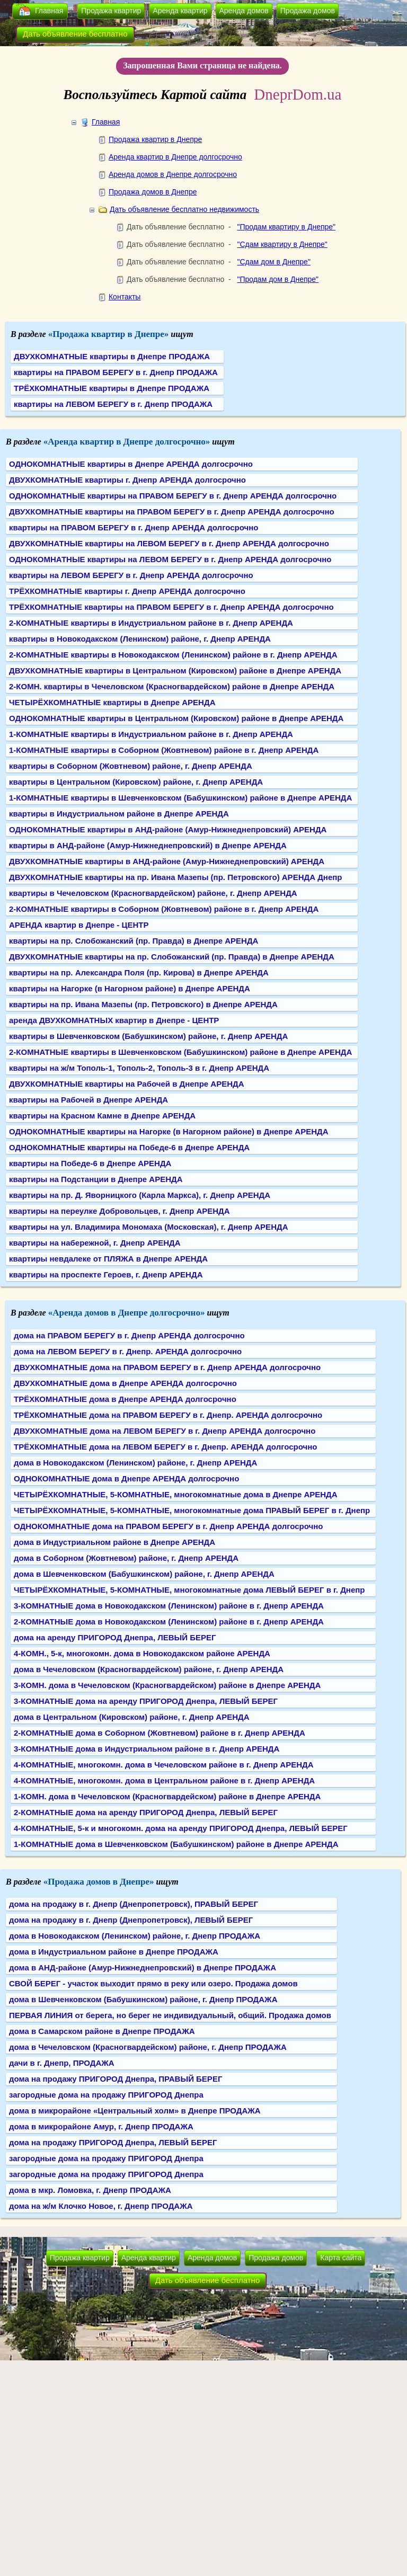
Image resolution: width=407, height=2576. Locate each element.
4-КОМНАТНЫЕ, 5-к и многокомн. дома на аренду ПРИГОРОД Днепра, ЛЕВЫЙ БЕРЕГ (181, 1828)
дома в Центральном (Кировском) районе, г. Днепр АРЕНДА (132, 1716)
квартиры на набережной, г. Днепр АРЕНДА (95, 1242)
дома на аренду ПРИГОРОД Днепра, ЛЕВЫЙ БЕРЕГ (115, 1637)
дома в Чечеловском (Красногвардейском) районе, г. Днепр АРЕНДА (149, 1669)
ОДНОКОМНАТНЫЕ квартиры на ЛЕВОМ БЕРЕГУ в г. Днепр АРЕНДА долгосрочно (170, 559)
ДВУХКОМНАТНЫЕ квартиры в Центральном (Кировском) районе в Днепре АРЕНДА (175, 670)
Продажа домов (307, 10)
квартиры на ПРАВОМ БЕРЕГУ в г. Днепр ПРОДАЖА (116, 372)
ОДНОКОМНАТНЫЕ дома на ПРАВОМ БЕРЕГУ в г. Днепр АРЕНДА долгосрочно (168, 1526)
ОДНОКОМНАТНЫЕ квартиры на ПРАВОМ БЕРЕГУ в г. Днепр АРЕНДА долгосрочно (173, 495)
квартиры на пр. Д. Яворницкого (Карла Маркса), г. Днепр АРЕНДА (139, 1195)
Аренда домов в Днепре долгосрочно (173, 174)
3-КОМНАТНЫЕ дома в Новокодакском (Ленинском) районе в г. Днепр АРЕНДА (169, 1605)
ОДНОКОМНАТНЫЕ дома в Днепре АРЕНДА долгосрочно (126, 1478)
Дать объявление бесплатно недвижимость (184, 209)
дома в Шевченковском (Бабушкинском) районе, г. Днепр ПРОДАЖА (143, 1999)
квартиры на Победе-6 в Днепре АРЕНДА (90, 1163)
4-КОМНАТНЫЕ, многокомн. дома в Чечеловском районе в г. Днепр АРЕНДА (164, 1764)
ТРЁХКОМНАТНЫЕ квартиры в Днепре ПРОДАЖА (111, 388)
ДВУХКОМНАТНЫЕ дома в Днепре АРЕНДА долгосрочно (125, 1383)
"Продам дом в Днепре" (277, 279)
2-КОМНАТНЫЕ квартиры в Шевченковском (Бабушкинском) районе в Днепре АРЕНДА (180, 1051)
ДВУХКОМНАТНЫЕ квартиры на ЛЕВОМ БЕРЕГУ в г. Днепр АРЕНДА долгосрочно (169, 543)
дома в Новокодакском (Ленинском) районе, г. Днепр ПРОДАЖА (134, 1935)
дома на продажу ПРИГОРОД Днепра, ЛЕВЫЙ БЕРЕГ (113, 2142)
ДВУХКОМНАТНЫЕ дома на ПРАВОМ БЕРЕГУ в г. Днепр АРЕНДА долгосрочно (167, 1367)
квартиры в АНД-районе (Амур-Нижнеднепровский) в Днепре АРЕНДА (148, 845)
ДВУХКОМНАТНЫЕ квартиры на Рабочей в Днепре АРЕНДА (126, 1083)
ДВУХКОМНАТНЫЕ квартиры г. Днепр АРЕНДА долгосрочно (127, 479)
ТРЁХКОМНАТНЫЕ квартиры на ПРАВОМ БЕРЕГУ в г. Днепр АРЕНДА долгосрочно (171, 606)
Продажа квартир (111, 10)
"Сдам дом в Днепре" (273, 261)
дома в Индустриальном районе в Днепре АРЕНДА (114, 1542)
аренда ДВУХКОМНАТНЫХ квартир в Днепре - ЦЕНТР (114, 1020)
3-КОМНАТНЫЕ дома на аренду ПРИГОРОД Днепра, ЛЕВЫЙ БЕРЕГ (146, 1701)
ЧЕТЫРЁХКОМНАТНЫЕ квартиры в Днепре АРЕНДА (112, 702)
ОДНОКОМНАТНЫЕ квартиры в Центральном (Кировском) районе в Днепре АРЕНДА (176, 718)
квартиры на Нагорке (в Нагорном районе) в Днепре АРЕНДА (129, 988)
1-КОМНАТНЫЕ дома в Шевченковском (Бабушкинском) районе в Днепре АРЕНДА (176, 1844)
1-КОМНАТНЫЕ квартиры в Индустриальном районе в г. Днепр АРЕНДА (151, 734)
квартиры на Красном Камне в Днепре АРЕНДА (102, 1115)
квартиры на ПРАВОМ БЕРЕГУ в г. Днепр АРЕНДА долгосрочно (133, 527)
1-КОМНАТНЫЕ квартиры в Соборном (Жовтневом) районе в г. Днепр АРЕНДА (163, 749)
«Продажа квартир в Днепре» (108, 334)
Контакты (124, 296)
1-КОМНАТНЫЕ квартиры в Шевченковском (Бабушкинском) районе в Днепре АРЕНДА (180, 797)
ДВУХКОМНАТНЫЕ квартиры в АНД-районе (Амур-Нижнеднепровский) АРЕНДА (166, 861)
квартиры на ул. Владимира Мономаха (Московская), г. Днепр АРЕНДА (148, 1226)
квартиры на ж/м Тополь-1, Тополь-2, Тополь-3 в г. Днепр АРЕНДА (139, 1067)
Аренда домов (244, 10)
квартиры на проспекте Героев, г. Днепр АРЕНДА (105, 1274)
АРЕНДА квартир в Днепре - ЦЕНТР (78, 924)
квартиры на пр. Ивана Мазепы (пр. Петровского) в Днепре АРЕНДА (143, 1004)
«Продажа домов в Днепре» (98, 1882)
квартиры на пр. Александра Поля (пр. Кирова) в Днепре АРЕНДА (139, 972)
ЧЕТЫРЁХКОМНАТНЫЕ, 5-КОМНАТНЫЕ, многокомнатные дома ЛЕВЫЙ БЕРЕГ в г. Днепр (189, 1589)
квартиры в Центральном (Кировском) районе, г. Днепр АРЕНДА (136, 781)
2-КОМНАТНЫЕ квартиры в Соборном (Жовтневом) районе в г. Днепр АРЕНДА (163, 908)
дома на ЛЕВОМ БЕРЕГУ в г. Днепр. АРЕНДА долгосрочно (128, 1351)
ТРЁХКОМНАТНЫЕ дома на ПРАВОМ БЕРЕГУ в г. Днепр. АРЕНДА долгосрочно (168, 1414)
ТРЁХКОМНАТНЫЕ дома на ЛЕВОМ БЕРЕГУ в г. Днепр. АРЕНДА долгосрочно (165, 1446)
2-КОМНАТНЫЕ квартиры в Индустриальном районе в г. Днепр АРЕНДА (151, 622)
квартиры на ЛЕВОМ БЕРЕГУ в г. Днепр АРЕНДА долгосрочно (131, 575)
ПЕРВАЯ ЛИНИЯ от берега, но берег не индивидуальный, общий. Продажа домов (170, 2015)
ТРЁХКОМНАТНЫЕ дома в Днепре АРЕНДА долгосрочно (125, 1399)
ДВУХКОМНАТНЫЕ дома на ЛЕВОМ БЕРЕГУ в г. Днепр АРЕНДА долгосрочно (164, 1430)
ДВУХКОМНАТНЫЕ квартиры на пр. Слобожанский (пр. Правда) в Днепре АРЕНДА (171, 956)
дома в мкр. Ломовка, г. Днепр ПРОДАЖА (90, 2190)
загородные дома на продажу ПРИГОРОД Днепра (106, 2094)
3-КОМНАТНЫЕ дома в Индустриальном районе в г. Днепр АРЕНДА (146, 1748)
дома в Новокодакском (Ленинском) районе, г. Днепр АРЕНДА (135, 1462)
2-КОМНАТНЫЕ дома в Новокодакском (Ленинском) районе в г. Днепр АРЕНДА (169, 1621)
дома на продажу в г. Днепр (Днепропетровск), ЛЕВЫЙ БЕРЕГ (131, 1919)
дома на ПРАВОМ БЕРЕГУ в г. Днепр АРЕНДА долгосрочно (129, 1335)
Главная (49, 10)
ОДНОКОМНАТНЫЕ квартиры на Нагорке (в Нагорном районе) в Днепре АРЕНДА (169, 1131)
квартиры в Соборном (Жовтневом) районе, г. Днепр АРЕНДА (130, 765)
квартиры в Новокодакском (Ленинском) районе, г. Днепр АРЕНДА (140, 638)
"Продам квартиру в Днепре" (286, 227)
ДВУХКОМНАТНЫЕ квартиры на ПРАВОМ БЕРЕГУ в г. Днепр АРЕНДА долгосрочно (171, 511)
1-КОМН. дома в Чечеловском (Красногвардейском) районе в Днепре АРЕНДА (167, 1796)
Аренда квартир (180, 10)
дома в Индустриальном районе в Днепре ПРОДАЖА (113, 1951)
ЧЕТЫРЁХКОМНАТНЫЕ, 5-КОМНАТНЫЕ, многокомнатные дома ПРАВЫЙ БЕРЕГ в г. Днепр (192, 1510)
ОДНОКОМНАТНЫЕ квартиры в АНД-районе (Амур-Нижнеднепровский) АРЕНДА (167, 829)
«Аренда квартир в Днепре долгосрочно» (126, 442)
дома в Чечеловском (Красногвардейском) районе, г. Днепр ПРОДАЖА (148, 2046)
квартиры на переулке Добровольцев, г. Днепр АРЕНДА (119, 1210)
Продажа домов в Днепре (153, 192)
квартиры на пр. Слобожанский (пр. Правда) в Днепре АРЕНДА (133, 940)
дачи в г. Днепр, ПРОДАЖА (61, 2062)
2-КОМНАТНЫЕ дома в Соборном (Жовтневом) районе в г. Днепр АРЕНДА (159, 1732)
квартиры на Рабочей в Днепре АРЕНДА (88, 1099)
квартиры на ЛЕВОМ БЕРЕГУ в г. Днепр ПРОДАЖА (113, 403)
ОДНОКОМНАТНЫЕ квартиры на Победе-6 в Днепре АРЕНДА (129, 1147)
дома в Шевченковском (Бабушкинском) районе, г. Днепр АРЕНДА (144, 1573)
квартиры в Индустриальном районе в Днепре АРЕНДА (119, 813)
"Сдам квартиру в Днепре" (282, 244)
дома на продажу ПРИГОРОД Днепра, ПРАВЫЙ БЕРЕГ (115, 2078)
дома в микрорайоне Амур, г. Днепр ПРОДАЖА (101, 2126)
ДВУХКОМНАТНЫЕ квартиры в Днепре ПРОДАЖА (112, 356)
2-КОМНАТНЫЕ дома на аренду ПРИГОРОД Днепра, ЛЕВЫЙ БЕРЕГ (146, 1812)
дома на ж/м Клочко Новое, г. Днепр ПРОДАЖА (101, 2205)
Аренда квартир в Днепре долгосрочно (175, 157)
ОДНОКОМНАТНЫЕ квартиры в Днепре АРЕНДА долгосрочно (131, 463)
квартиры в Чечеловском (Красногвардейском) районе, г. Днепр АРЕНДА (153, 893)
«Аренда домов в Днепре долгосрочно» (126, 1313)
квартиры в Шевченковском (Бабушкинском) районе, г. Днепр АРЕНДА (148, 1036)
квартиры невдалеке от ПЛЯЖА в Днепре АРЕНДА (108, 1258)
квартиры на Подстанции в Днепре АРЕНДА (96, 1179)
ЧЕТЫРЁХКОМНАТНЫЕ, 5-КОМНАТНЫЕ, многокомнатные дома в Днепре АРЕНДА (176, 1494)
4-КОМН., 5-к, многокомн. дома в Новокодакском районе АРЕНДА (142, 1653)
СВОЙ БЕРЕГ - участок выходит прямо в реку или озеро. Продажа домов (153, 1983)
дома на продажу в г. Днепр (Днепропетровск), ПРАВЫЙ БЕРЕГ (133, 1903)
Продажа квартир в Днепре (155, 139)
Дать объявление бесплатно (75, 33)
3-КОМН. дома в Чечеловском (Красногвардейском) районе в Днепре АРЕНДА (167, 1685)
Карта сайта (340, 2257)
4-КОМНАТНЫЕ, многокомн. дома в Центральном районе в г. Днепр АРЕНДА (164, 1780)
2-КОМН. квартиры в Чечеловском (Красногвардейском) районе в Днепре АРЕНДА (171, 686)
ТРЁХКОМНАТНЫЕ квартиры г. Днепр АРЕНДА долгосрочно (127, 591)
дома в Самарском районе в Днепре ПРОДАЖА (102, 2031)
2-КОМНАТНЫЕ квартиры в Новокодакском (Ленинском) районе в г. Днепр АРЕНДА (173, 654)
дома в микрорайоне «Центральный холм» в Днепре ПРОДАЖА (135, 2110)
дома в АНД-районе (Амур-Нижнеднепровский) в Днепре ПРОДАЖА (142, 1967)
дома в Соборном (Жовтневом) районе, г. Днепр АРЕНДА (126, 1557)
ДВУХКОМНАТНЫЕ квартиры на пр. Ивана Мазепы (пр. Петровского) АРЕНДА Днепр (175, 877)
